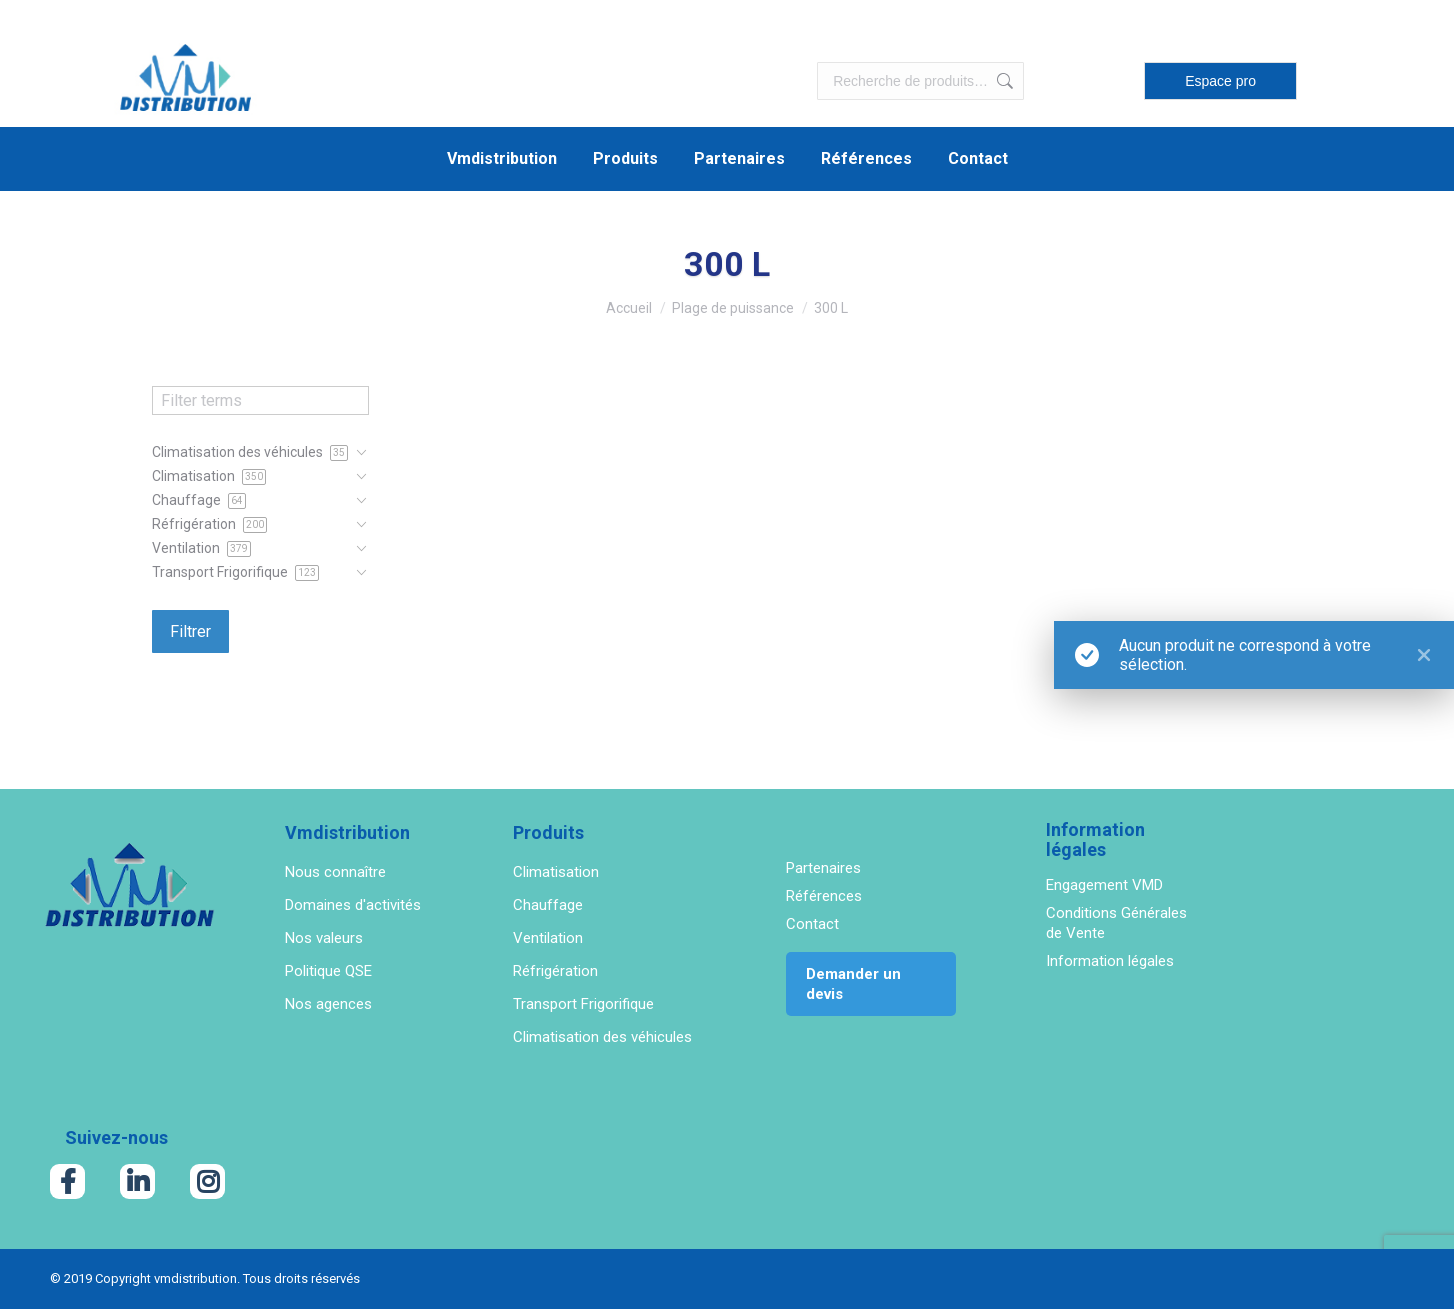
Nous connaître (335, 872)
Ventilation (548, 938)
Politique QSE (328, 971)
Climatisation (556, 872)
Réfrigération (555, 971)
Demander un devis (853, 984)
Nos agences (328, 1004)
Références (824, 896)
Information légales (1110, 961)
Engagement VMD (1104, 885)
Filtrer (190, 631)
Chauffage (548, 905)
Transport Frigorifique (583, 1004)
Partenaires (823, 868)
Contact (812, 924)
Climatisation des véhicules (602, 1037)
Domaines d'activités (353, 905)
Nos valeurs (324, 938)
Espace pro (1220, 81)
